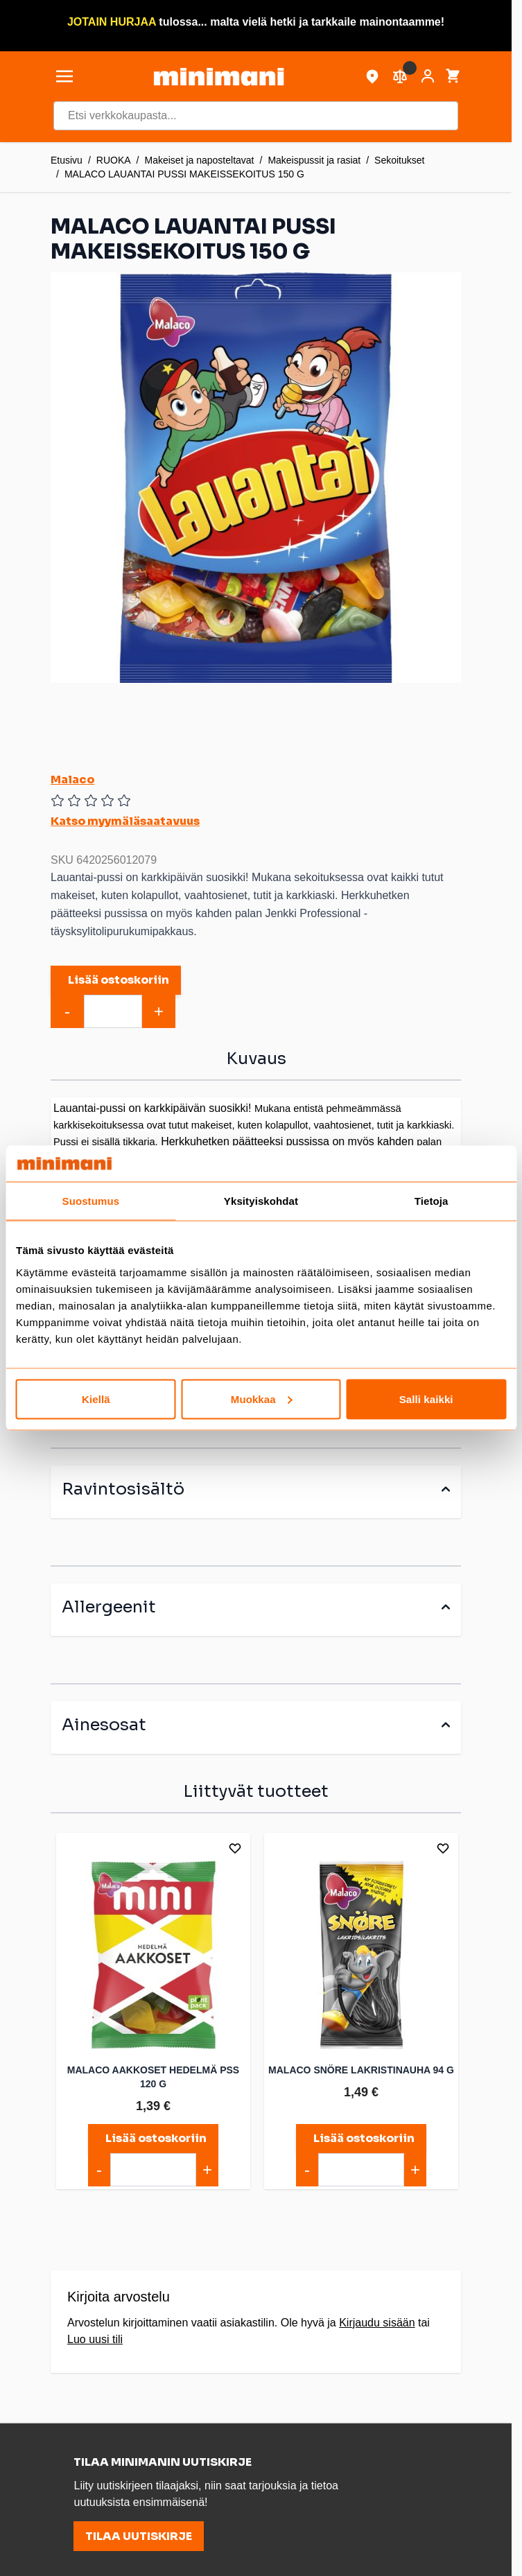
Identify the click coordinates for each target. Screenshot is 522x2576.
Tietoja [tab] (432, 1201)
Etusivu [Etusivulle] (66, 160)
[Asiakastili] (427, 76)
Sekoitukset (399, 160)
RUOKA (113, 160)
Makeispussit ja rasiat (314, 160)
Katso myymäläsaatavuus (125, 821)
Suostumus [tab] (91, 1201)
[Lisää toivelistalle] (235, 1848)
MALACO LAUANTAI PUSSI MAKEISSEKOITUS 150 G (184, 174)
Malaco (72, 779)
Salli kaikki (426, 1398)
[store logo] (218, 76)
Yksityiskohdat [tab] (261, 1201)
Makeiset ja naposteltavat (199, 160)
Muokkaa (262, 1398)
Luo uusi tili (95, 2339)
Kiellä (96, 1398)
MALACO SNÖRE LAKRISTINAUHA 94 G (361, 2069)
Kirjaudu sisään (377, 2323)
